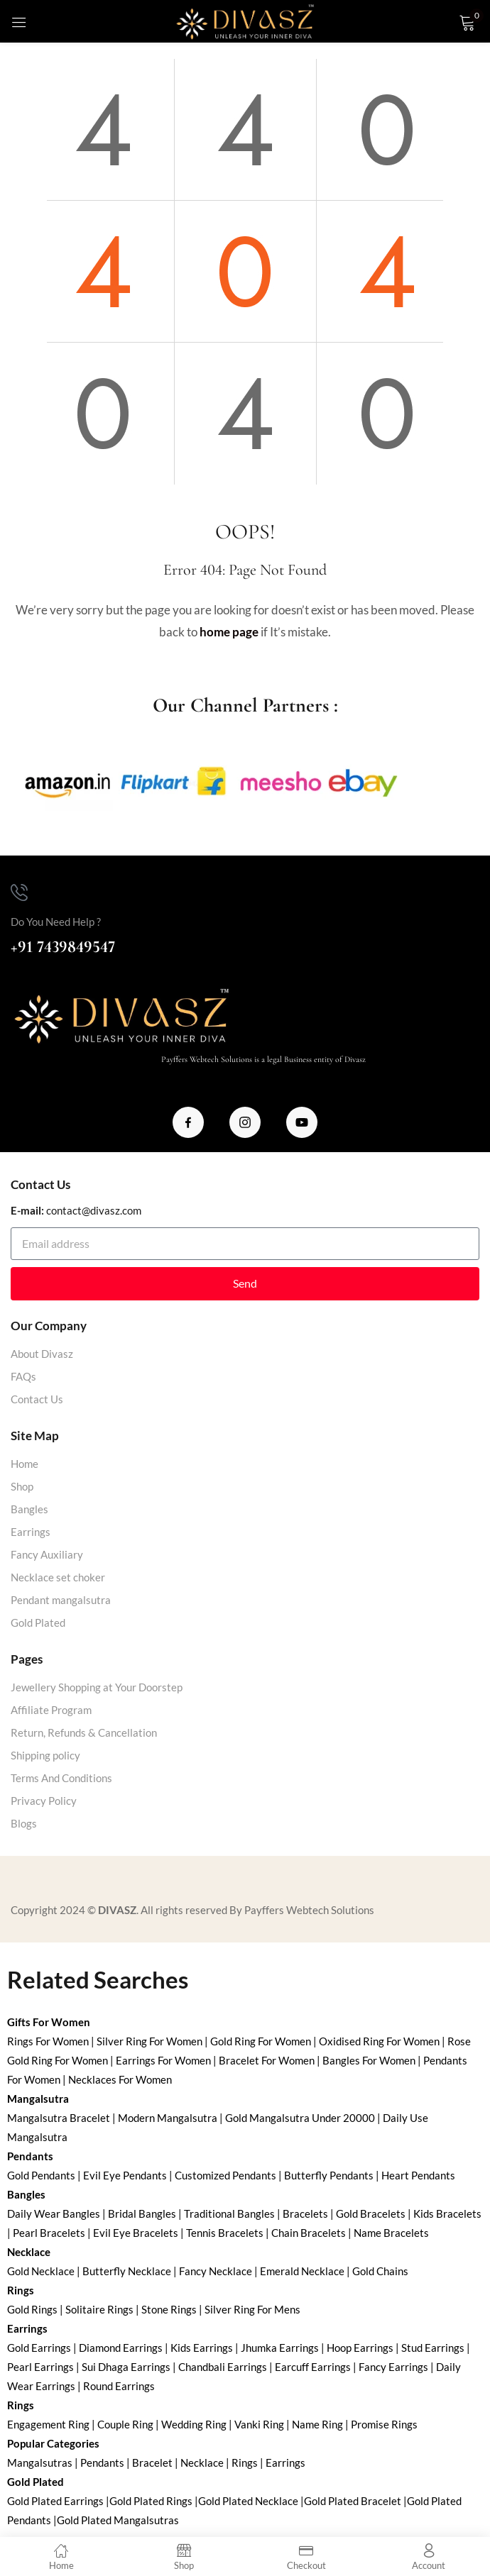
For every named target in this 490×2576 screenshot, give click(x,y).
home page (229, 631)
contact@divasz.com (93, 1210)
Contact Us (37, 1399)
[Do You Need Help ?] (19, 892)
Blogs (24, 1823)
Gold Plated (38, 1622)
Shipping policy (45, 1755)
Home (24, 1463)
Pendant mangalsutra (61, 1599)
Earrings (30, 1531)
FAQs (23, 1376)
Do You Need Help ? (56, 921)
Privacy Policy (44, 1800)
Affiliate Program (51, 1709)
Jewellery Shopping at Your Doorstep (97, 1687)
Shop (22, 1486)
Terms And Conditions (61, 1777)
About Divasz (42, 1353)
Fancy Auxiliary (47, 1554)
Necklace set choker (58, 1577)
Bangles (29, 1509)
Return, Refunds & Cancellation (84, 1732)
